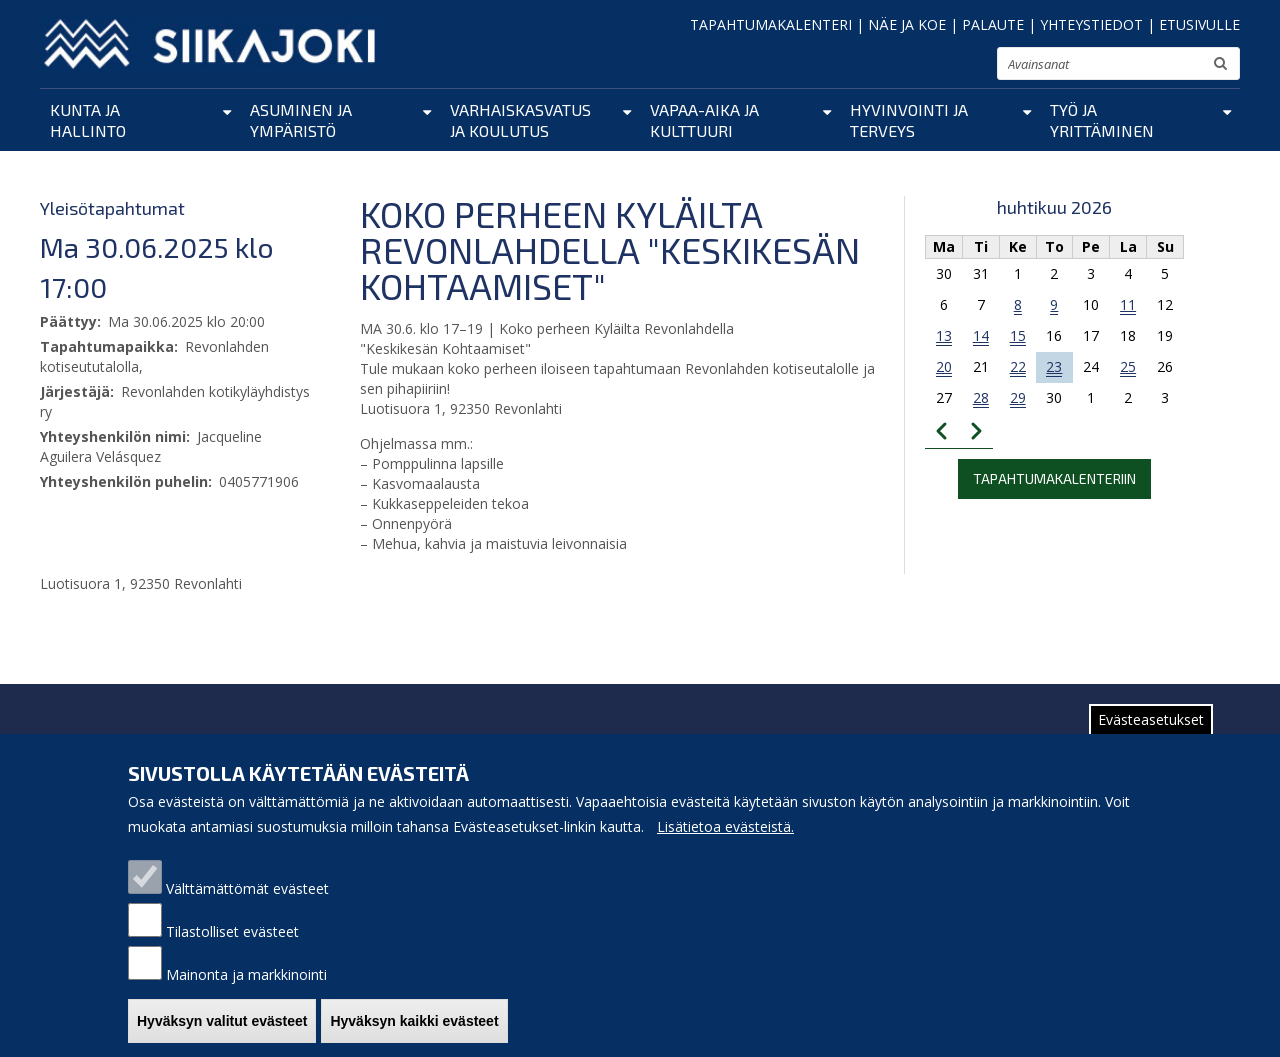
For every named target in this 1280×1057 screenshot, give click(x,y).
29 (1018, 397)
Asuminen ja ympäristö (301, 120)
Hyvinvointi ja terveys (909, 120)
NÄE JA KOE (907, 24)
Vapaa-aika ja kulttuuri (704, 120)
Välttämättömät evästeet (247, 903)
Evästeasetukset (1151, 734)
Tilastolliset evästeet (232, 946)
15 (1018, 335)
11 (1128, 304)
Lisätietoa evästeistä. (725, 841)
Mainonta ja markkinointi (246, 989)
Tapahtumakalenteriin (1054, 478)
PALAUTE (993, 24)
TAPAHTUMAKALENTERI (771, 24)
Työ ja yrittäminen (1102, 120)
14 (981, 335)
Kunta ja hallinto (88, 120)
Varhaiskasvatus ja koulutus (520, 120)
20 (944, 366)
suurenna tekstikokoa (973, 66)
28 (981, 397)
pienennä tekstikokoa (920, 69)
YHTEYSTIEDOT (1091, 24)
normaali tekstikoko (945, 68)
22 (1018, 366)
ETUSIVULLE (1199, 24)
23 (1054, 366)
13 (944, 335)
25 (1128, 366)
